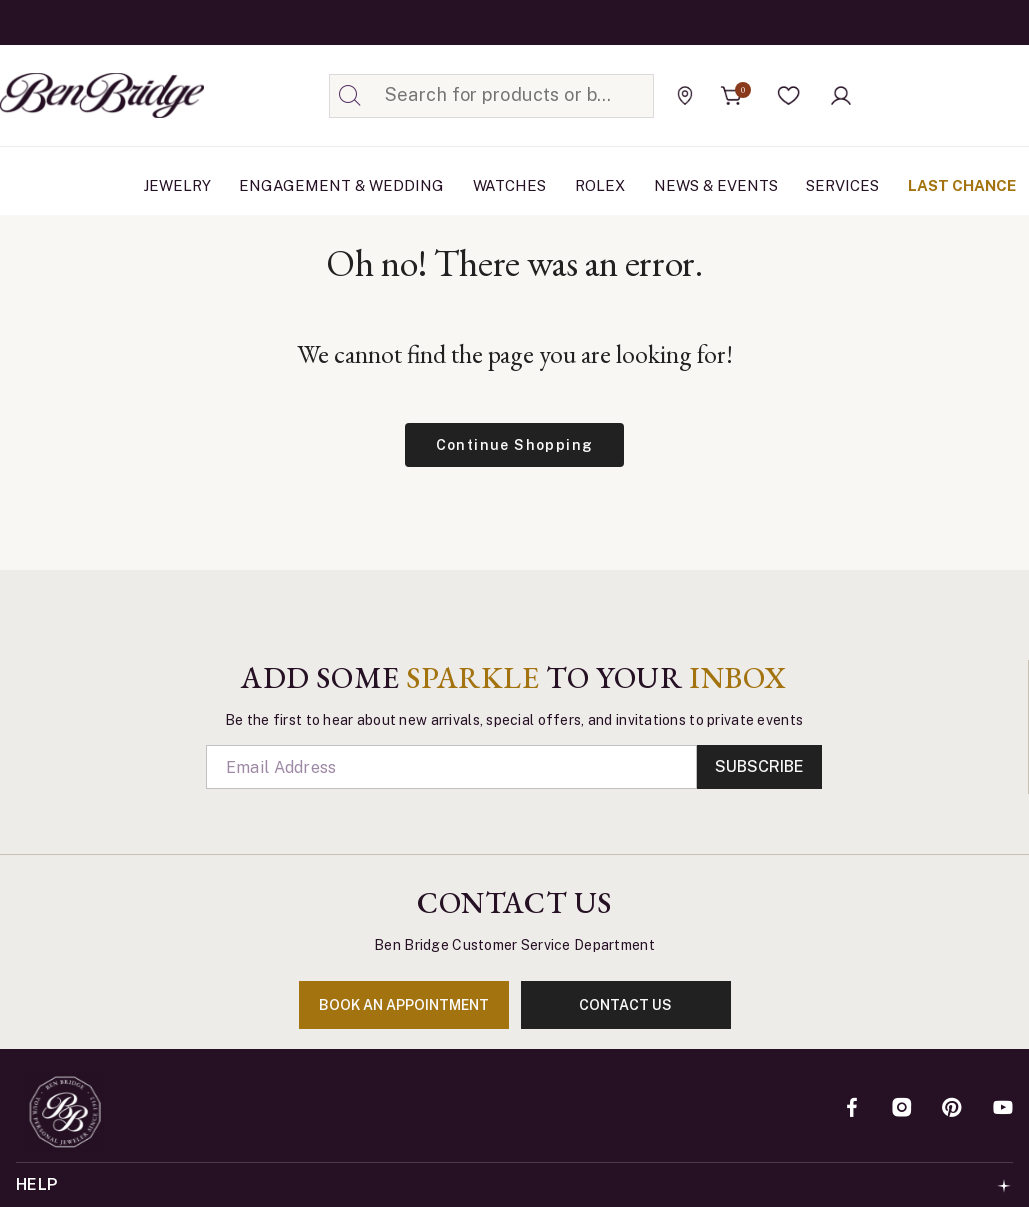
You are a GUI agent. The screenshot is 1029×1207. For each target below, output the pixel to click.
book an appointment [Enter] (404, 1005)
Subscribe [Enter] (759, 766)
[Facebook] (852, 1109)
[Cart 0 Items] (732, 96)
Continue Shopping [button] (515, 445)
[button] (789, 96)
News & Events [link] (716, 185)
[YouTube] (1003, 1109)
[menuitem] (177, 186)
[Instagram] (902, 1109)
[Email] (452, 767)
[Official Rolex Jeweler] (938, 95)
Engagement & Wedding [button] (341, 185)
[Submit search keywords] (350, 96)
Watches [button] (509, 185)
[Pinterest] (952, 1109)
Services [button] (842, 185)
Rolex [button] (600, 185)
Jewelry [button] (177, 185)
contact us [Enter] (625, 1005)
